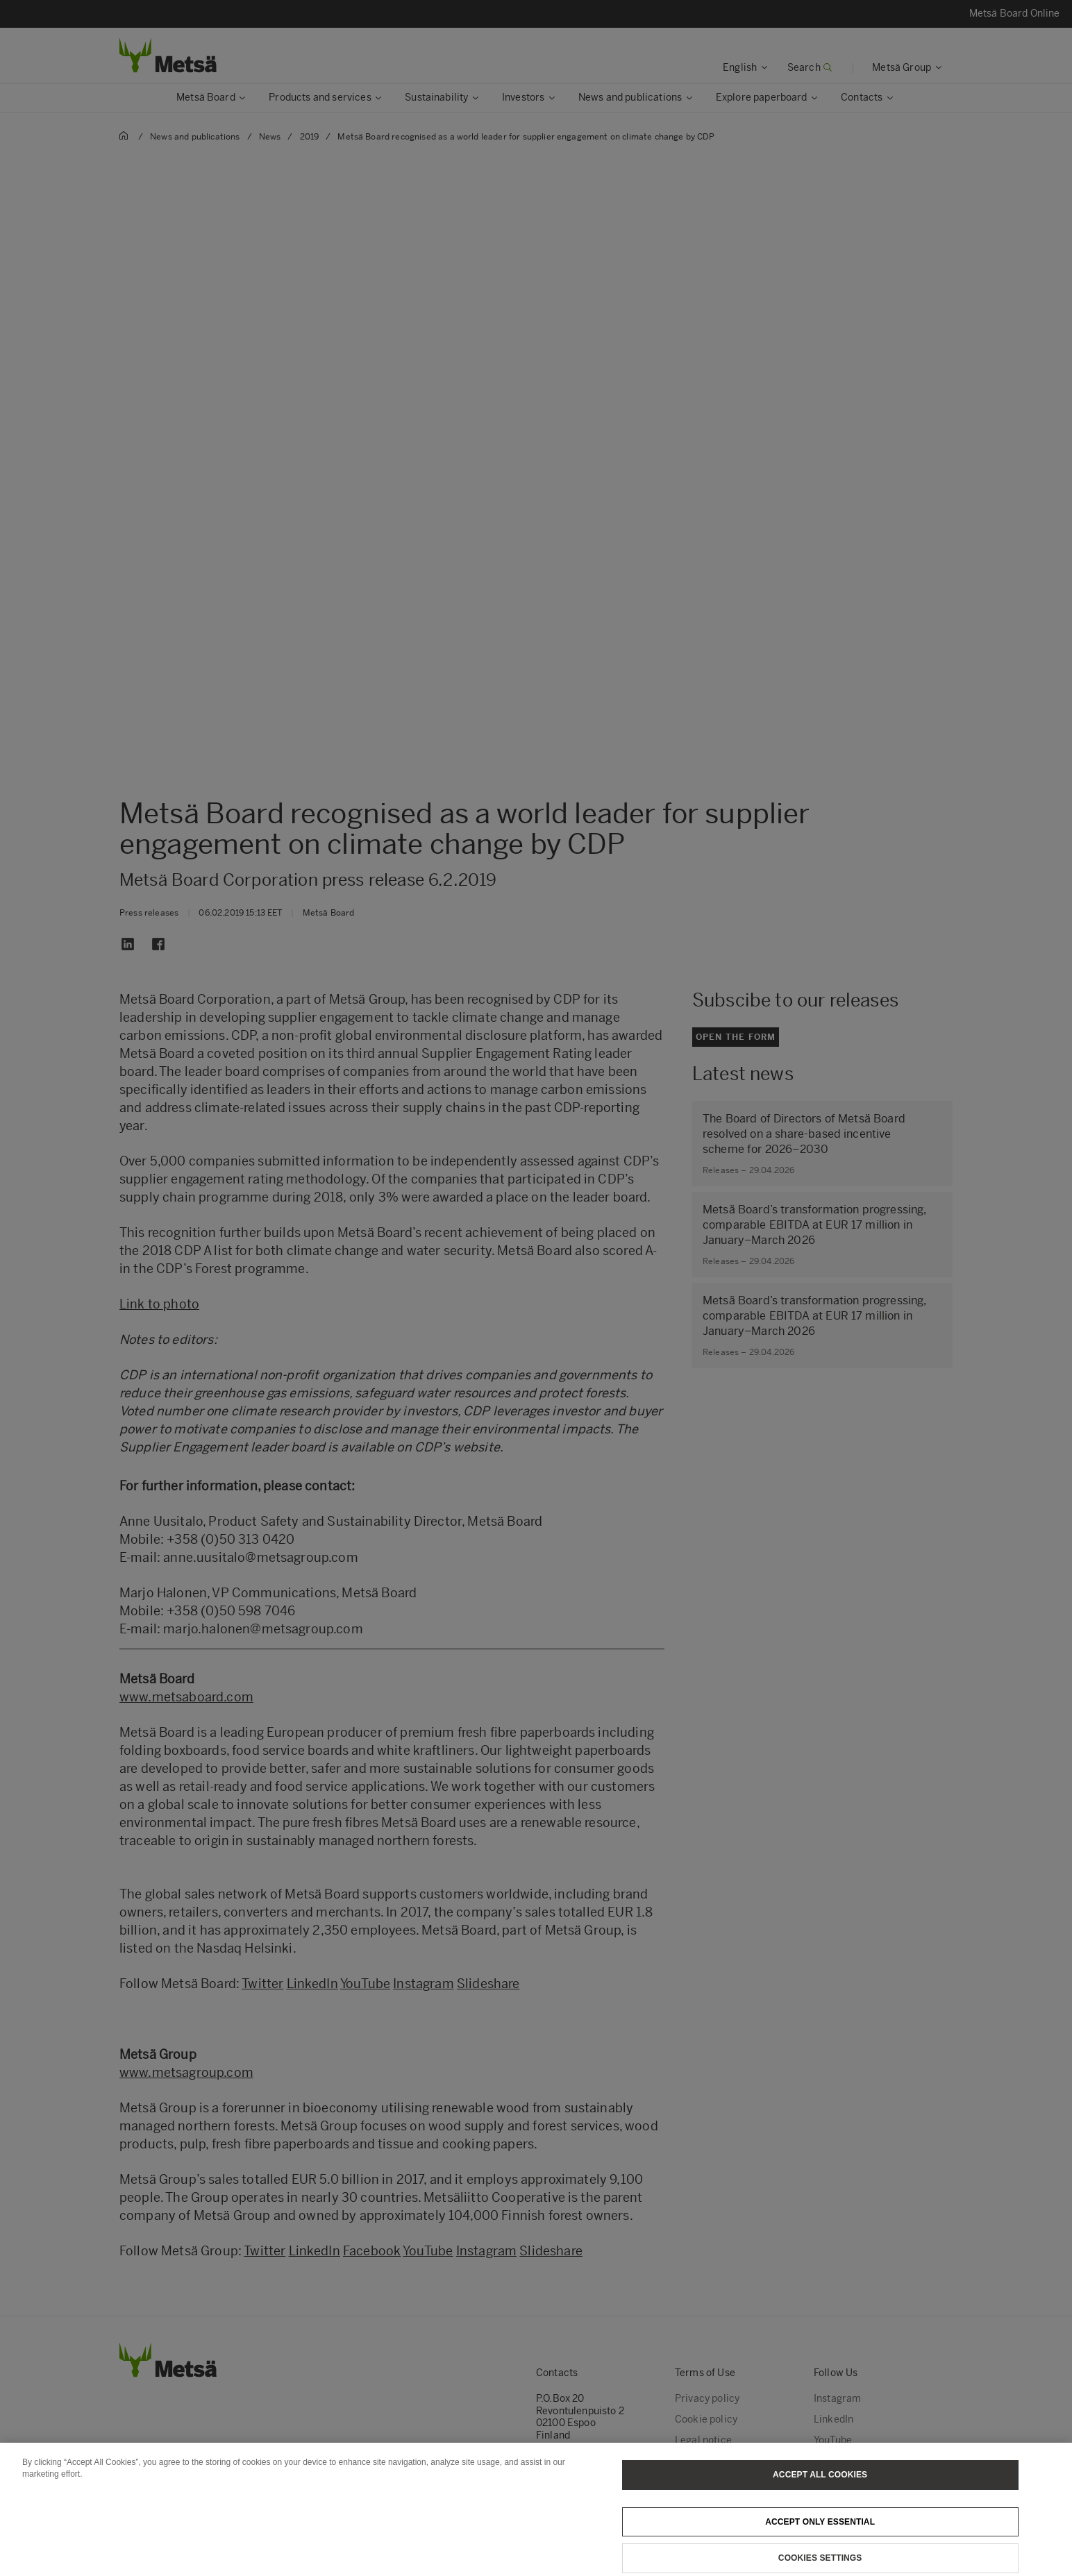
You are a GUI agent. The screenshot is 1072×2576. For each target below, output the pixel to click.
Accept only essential (820, 2536)
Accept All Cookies (820, 2489)
